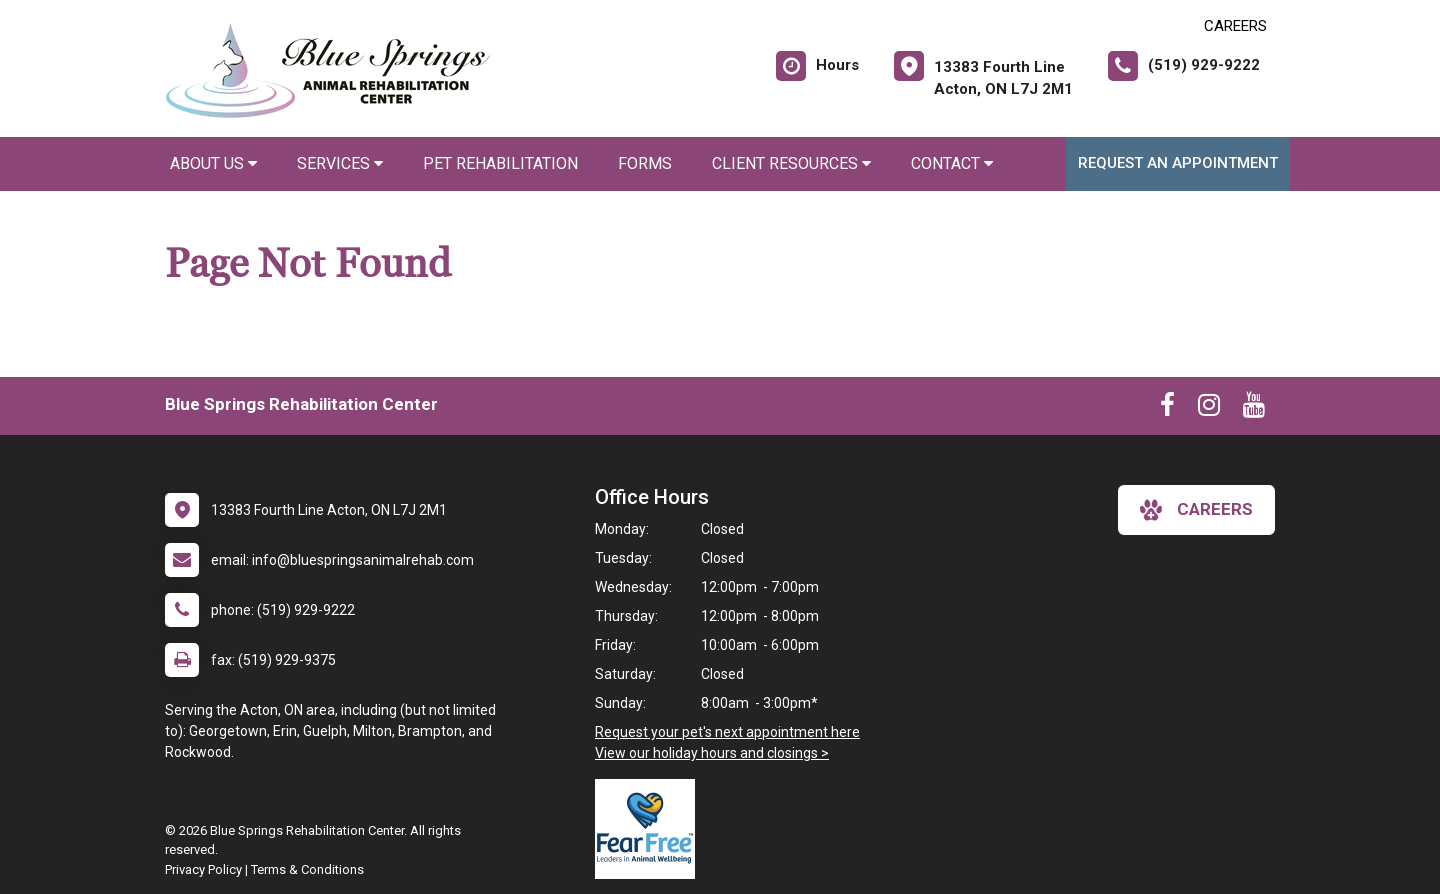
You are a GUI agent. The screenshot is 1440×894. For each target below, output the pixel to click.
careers (1196, 510)
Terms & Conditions (307, 869)
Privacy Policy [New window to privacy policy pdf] (203, 869)
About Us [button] (213, 163)
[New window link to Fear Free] (650, 829)
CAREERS (1235, 26)
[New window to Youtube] (1254, 409)
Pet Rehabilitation (500, 163)
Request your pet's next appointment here (727, 732)
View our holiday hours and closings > (712, 753)
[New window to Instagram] (1209, 409)
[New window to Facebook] (1167, 409)
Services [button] (340, 163)
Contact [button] (952, 163)
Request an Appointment (1178, 163)
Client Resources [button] (791, 163)
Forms (645, 163)
